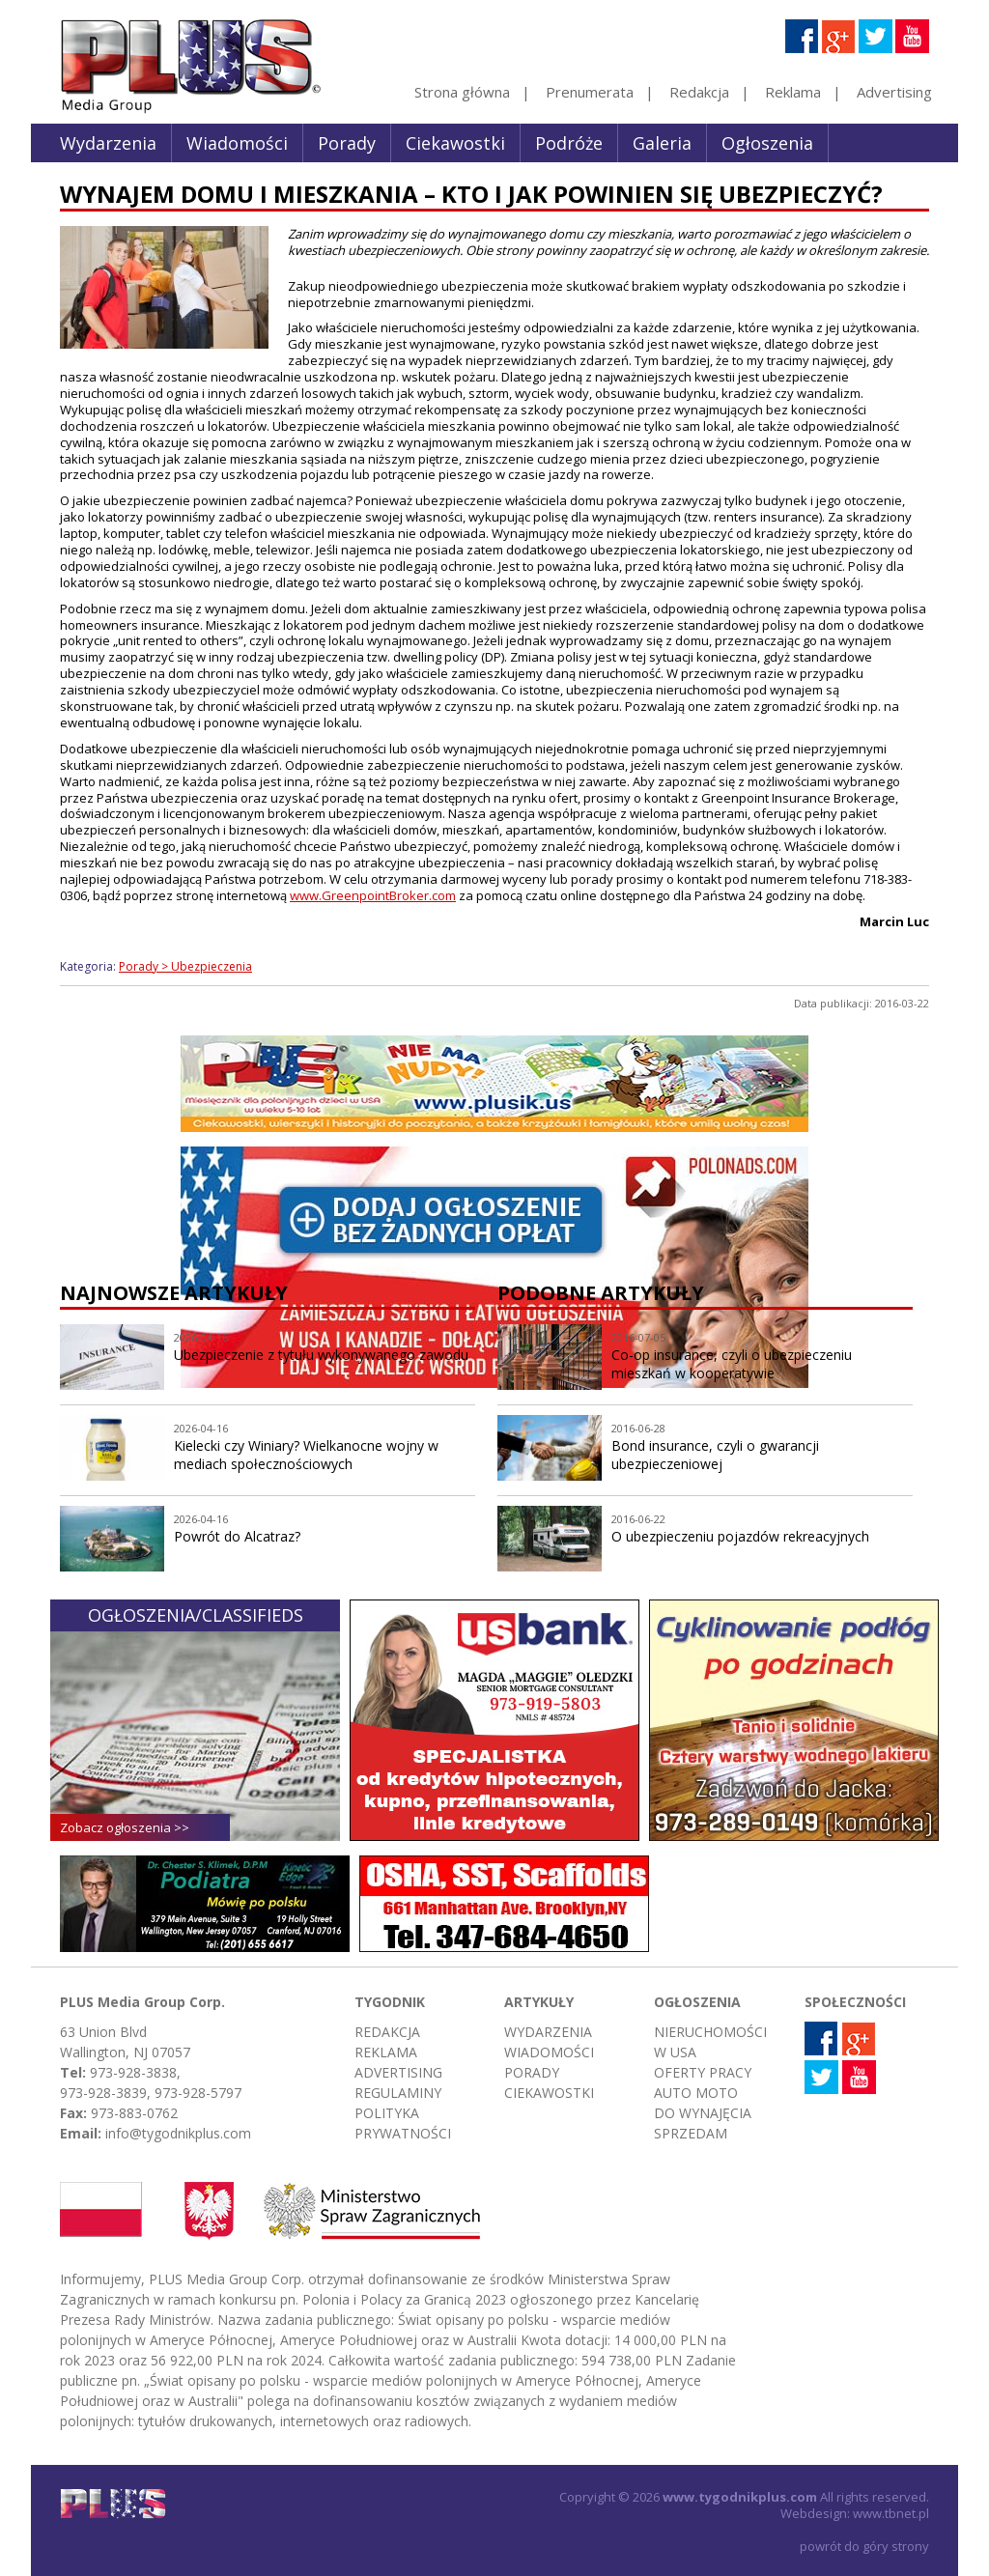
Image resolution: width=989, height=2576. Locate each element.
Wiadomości (237, 143)
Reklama (793, 91)
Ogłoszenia (767, 143)
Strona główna (462, 91)
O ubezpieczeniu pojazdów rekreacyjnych (740, 1536)
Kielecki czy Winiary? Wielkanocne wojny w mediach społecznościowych (306, 1454)
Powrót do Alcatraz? (237, 1536)
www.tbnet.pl (891, 2513)
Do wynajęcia (702, 2113)
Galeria (662, 143)
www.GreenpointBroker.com (373, 895)
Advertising (894, 91)
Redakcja (699, 91)
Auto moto (696, 2092)
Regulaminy (397, 2092)
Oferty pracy (702, 2072)
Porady (347, 143)
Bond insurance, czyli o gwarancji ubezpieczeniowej (715, 1454)
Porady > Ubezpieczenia (185, 966)
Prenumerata (590, 91)
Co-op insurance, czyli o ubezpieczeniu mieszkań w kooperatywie (731, 1363)
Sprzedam (690, 2133)
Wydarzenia (108, 143)
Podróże (569, 143)
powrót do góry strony (864, 2546)
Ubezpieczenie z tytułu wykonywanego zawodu (321, 1354)
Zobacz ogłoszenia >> (124, 1827)
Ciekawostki (455, 143)
